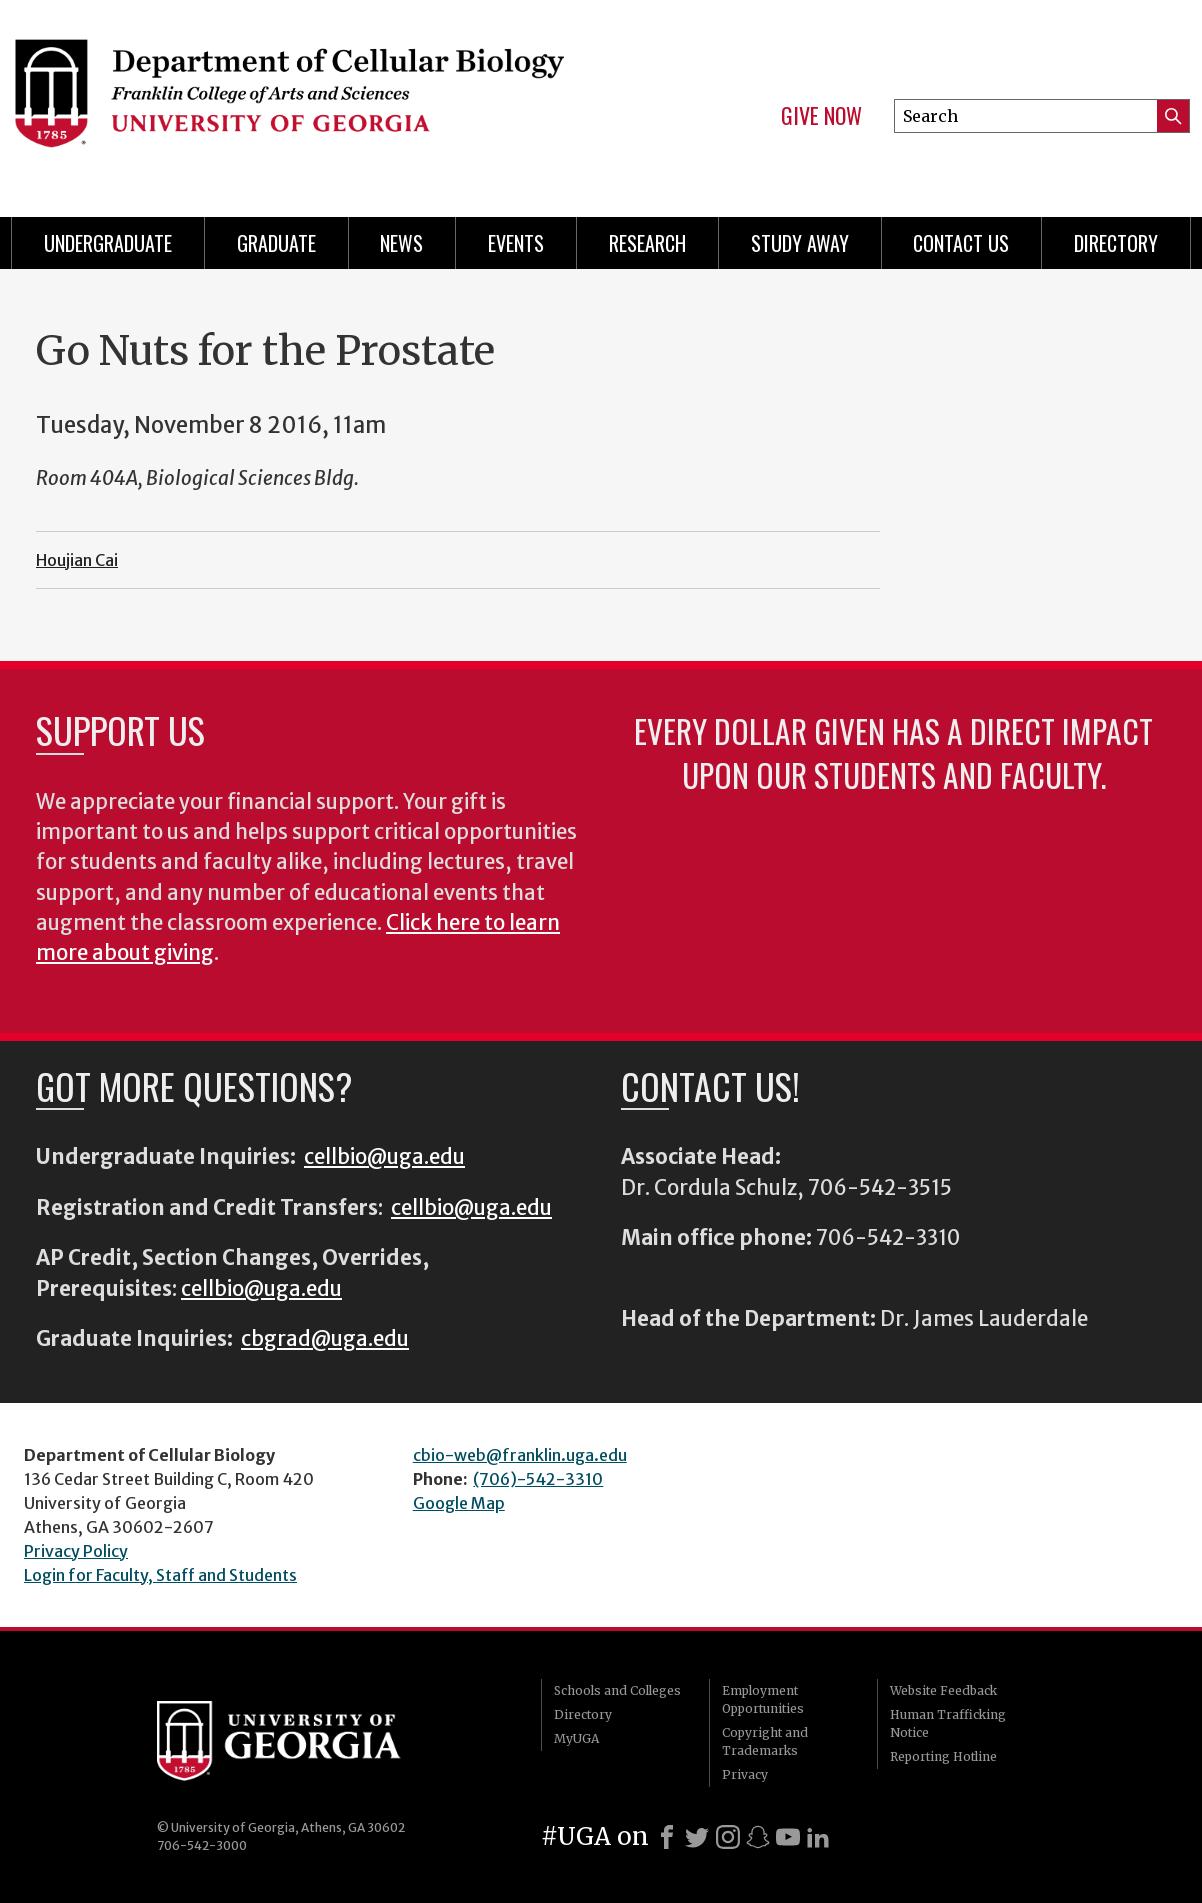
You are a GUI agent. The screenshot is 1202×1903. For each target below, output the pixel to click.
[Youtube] (788, 1837)
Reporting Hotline (943, 1756)
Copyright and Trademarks (765, 1741)
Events (516, 243)
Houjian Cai (77, 560)
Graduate (276, 243)
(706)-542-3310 (538, 1479)
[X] (697, 1837)
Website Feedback (943, 1690)
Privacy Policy (76, 1551)
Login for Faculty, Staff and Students (160, 1575)
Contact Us (961, 243)
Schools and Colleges (617, 1690)
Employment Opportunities (763, 1699)
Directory (1116, 243)
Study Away (800, 243)
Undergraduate (108, 243)
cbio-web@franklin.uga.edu (520, 1455)
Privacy (745, 1774)
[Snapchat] (758, 1837)
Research (647, 243)
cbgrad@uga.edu (325, 1339)
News (401, 243)
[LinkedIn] (818, 1837)
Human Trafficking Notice (948, 1723)
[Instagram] (728, 1837)
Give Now (821, 116)
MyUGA (576, 1738)
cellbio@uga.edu (384, 1157)
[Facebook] (667, 1837)
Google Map (459, 1503)
